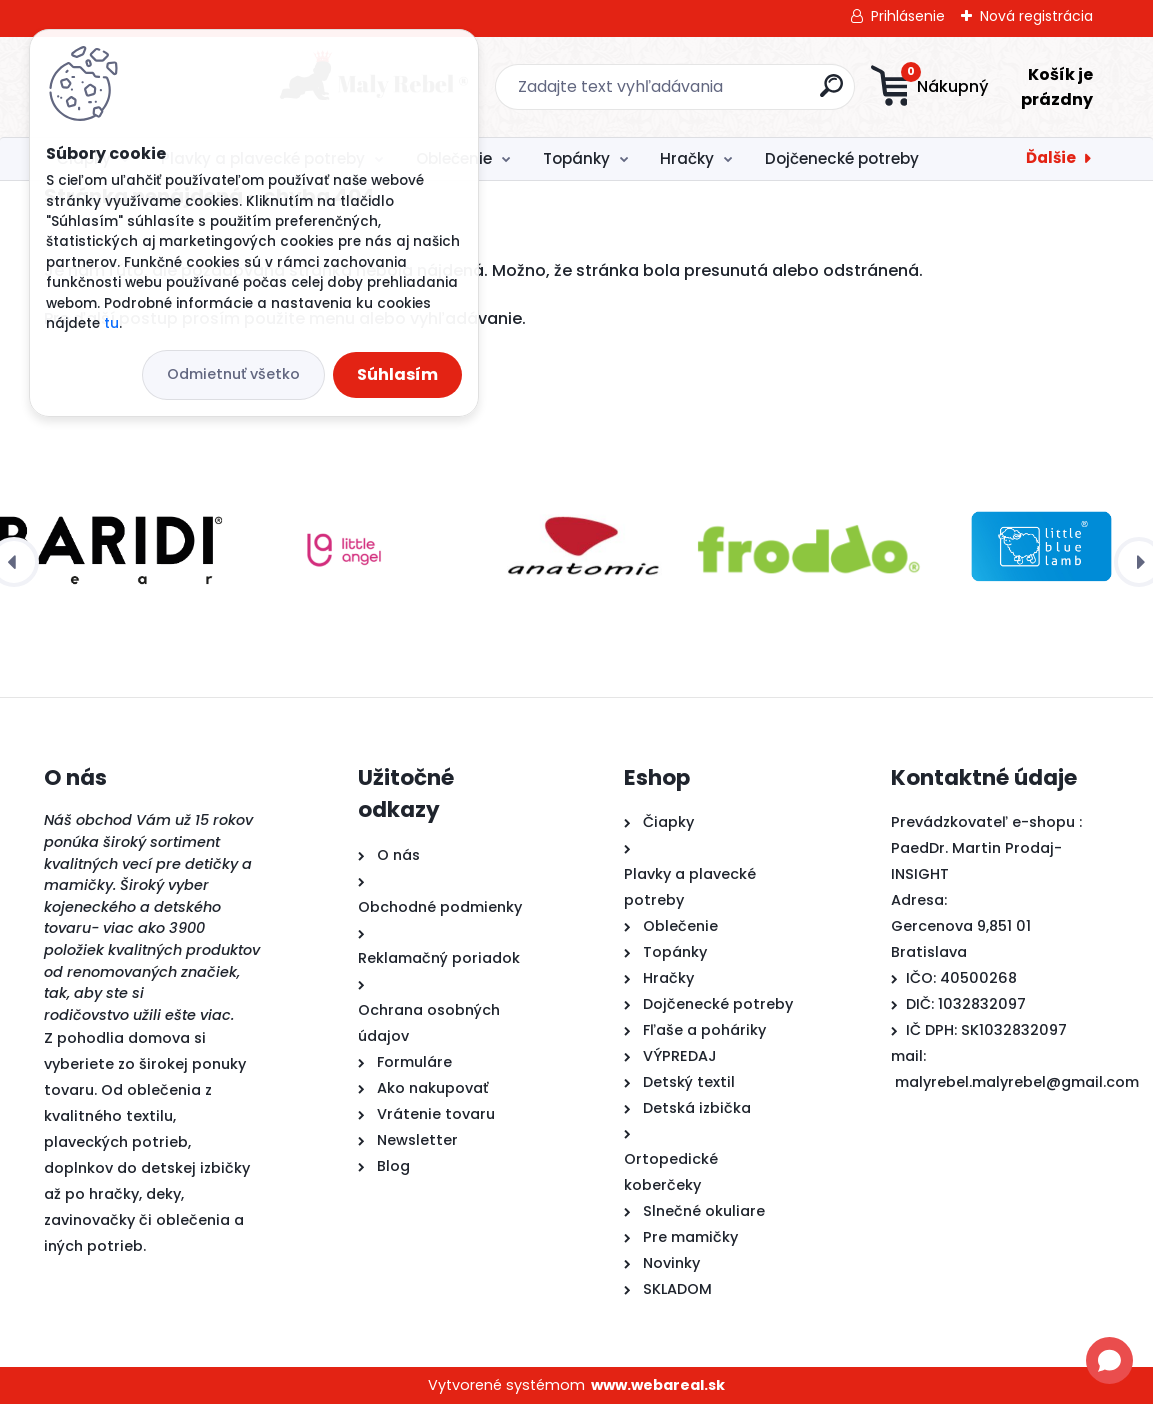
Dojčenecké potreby (842, 158)
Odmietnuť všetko (233, 374)
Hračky (687, 158)
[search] (701, 93)
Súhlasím (397, 374)
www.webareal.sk (658, 1385)
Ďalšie (1051, 157)
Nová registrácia (1036, 16)
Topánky (576, 158)
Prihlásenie (908, 16)
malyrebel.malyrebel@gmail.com (1017, 1082)
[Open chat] (1109, 1360)
